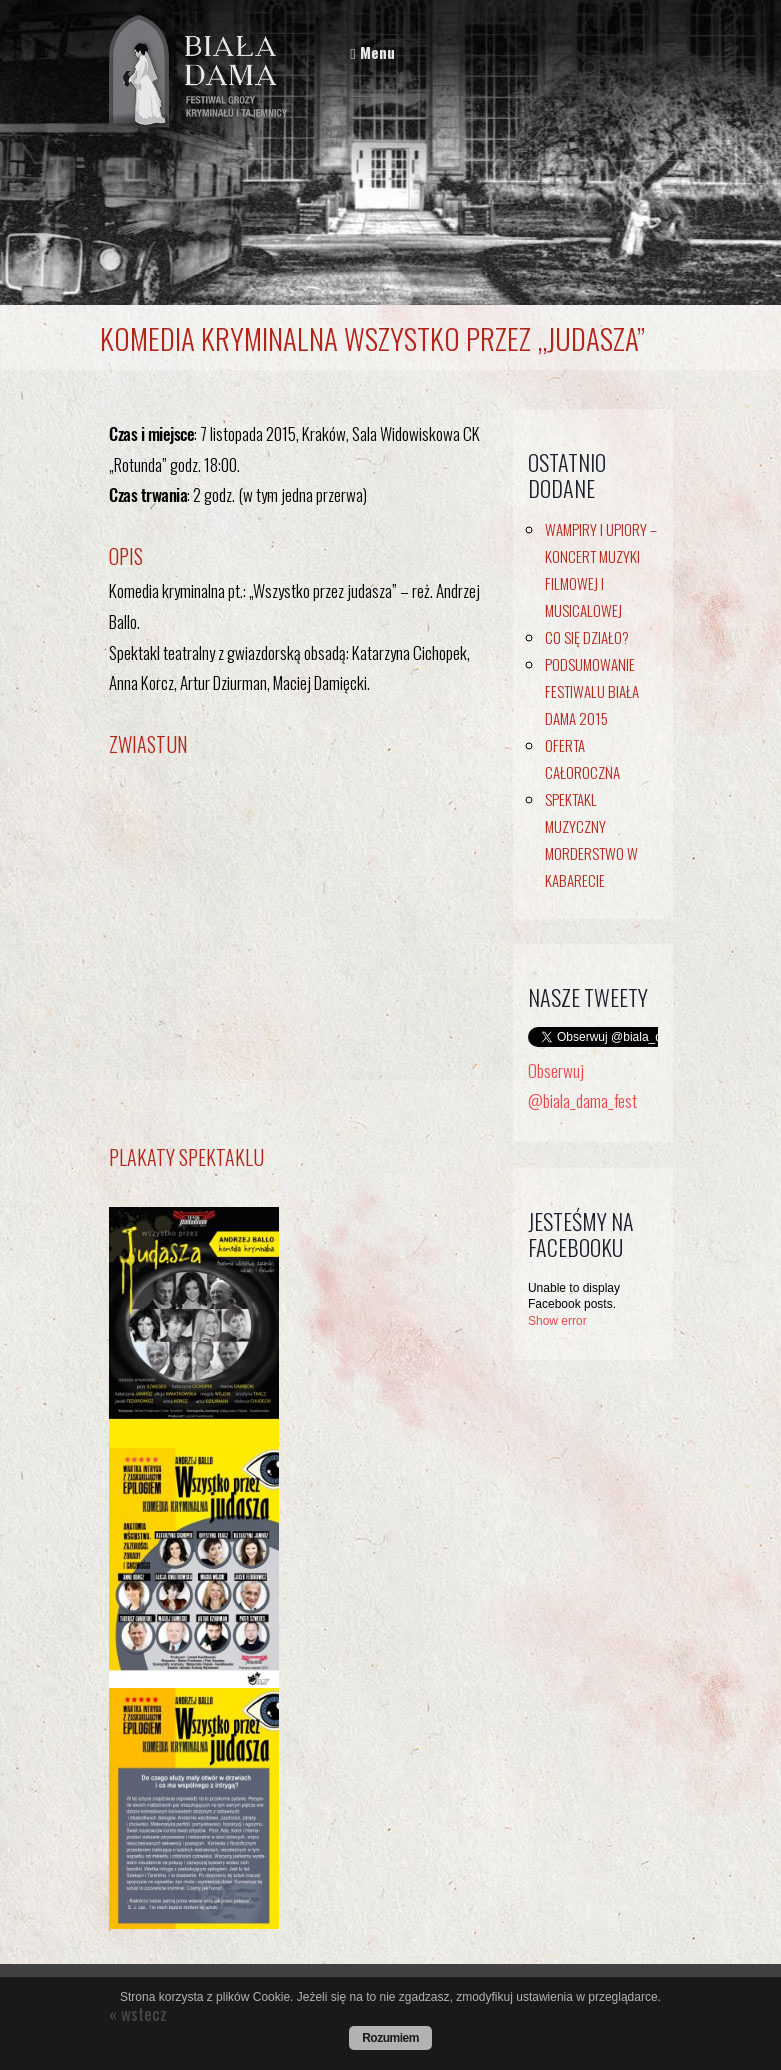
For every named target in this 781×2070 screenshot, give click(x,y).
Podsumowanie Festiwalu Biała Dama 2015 (592, 691)
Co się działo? (587, 637)
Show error (557, 1321)
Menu (372, 52)
